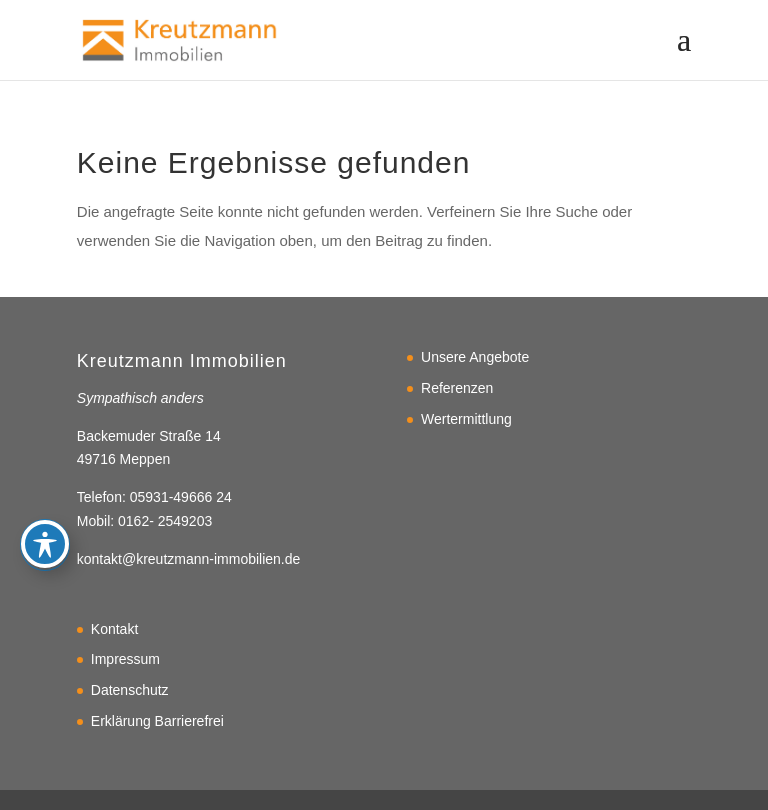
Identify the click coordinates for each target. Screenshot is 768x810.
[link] (179, 38)
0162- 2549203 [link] (165, 521)
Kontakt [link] (114, 629)
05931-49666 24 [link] (181, 497)
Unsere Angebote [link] (475, 357)
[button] (684, 52)
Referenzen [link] (457, 388)
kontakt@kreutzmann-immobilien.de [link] (189, 559)
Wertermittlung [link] (466, 419)
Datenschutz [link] (130, 690)
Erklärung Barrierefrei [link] (157, 721)
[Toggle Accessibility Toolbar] (45, 491)
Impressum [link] (125, 659)
